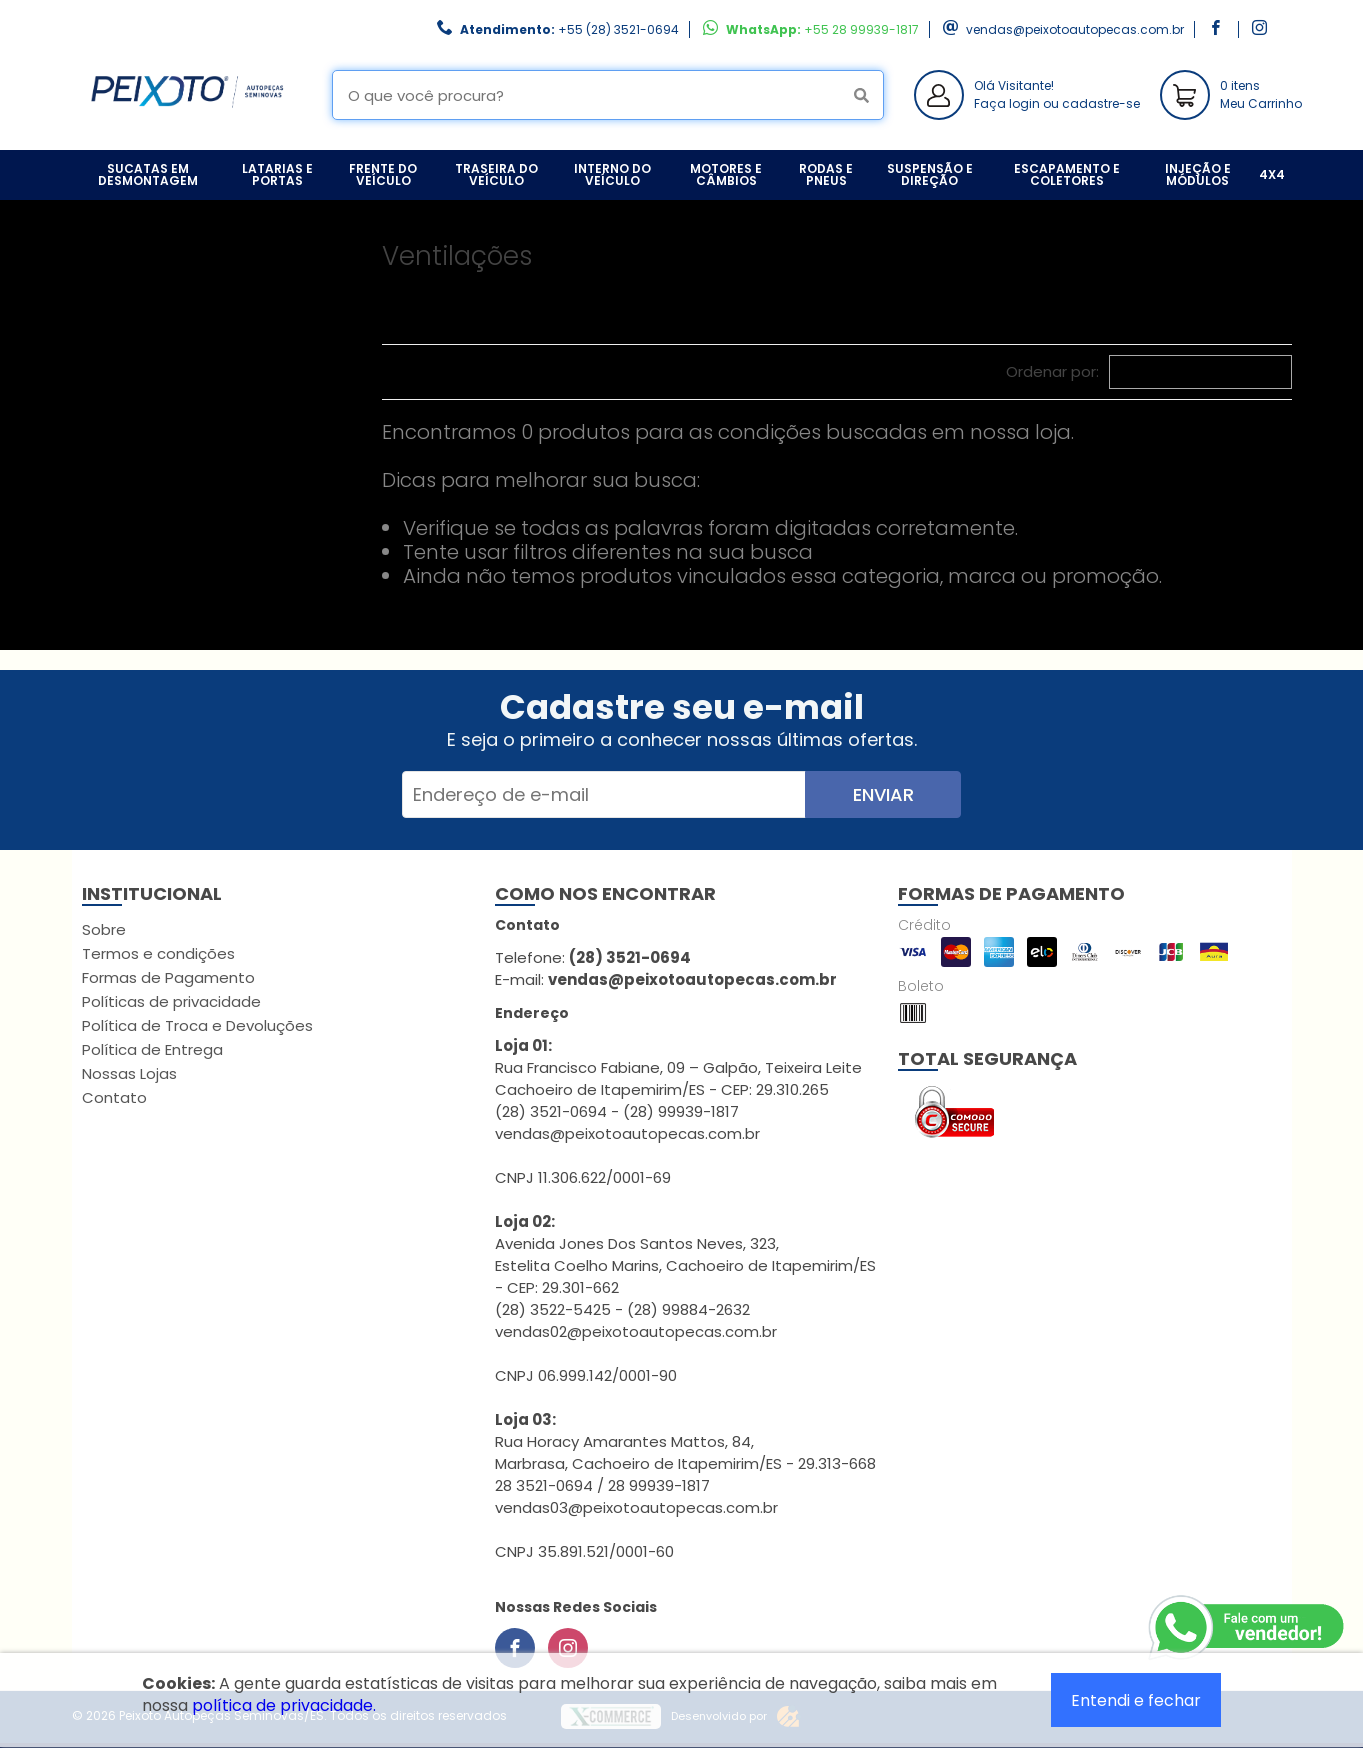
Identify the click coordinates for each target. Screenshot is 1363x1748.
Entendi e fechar (1136, 1700)
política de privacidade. (284, 1705)
